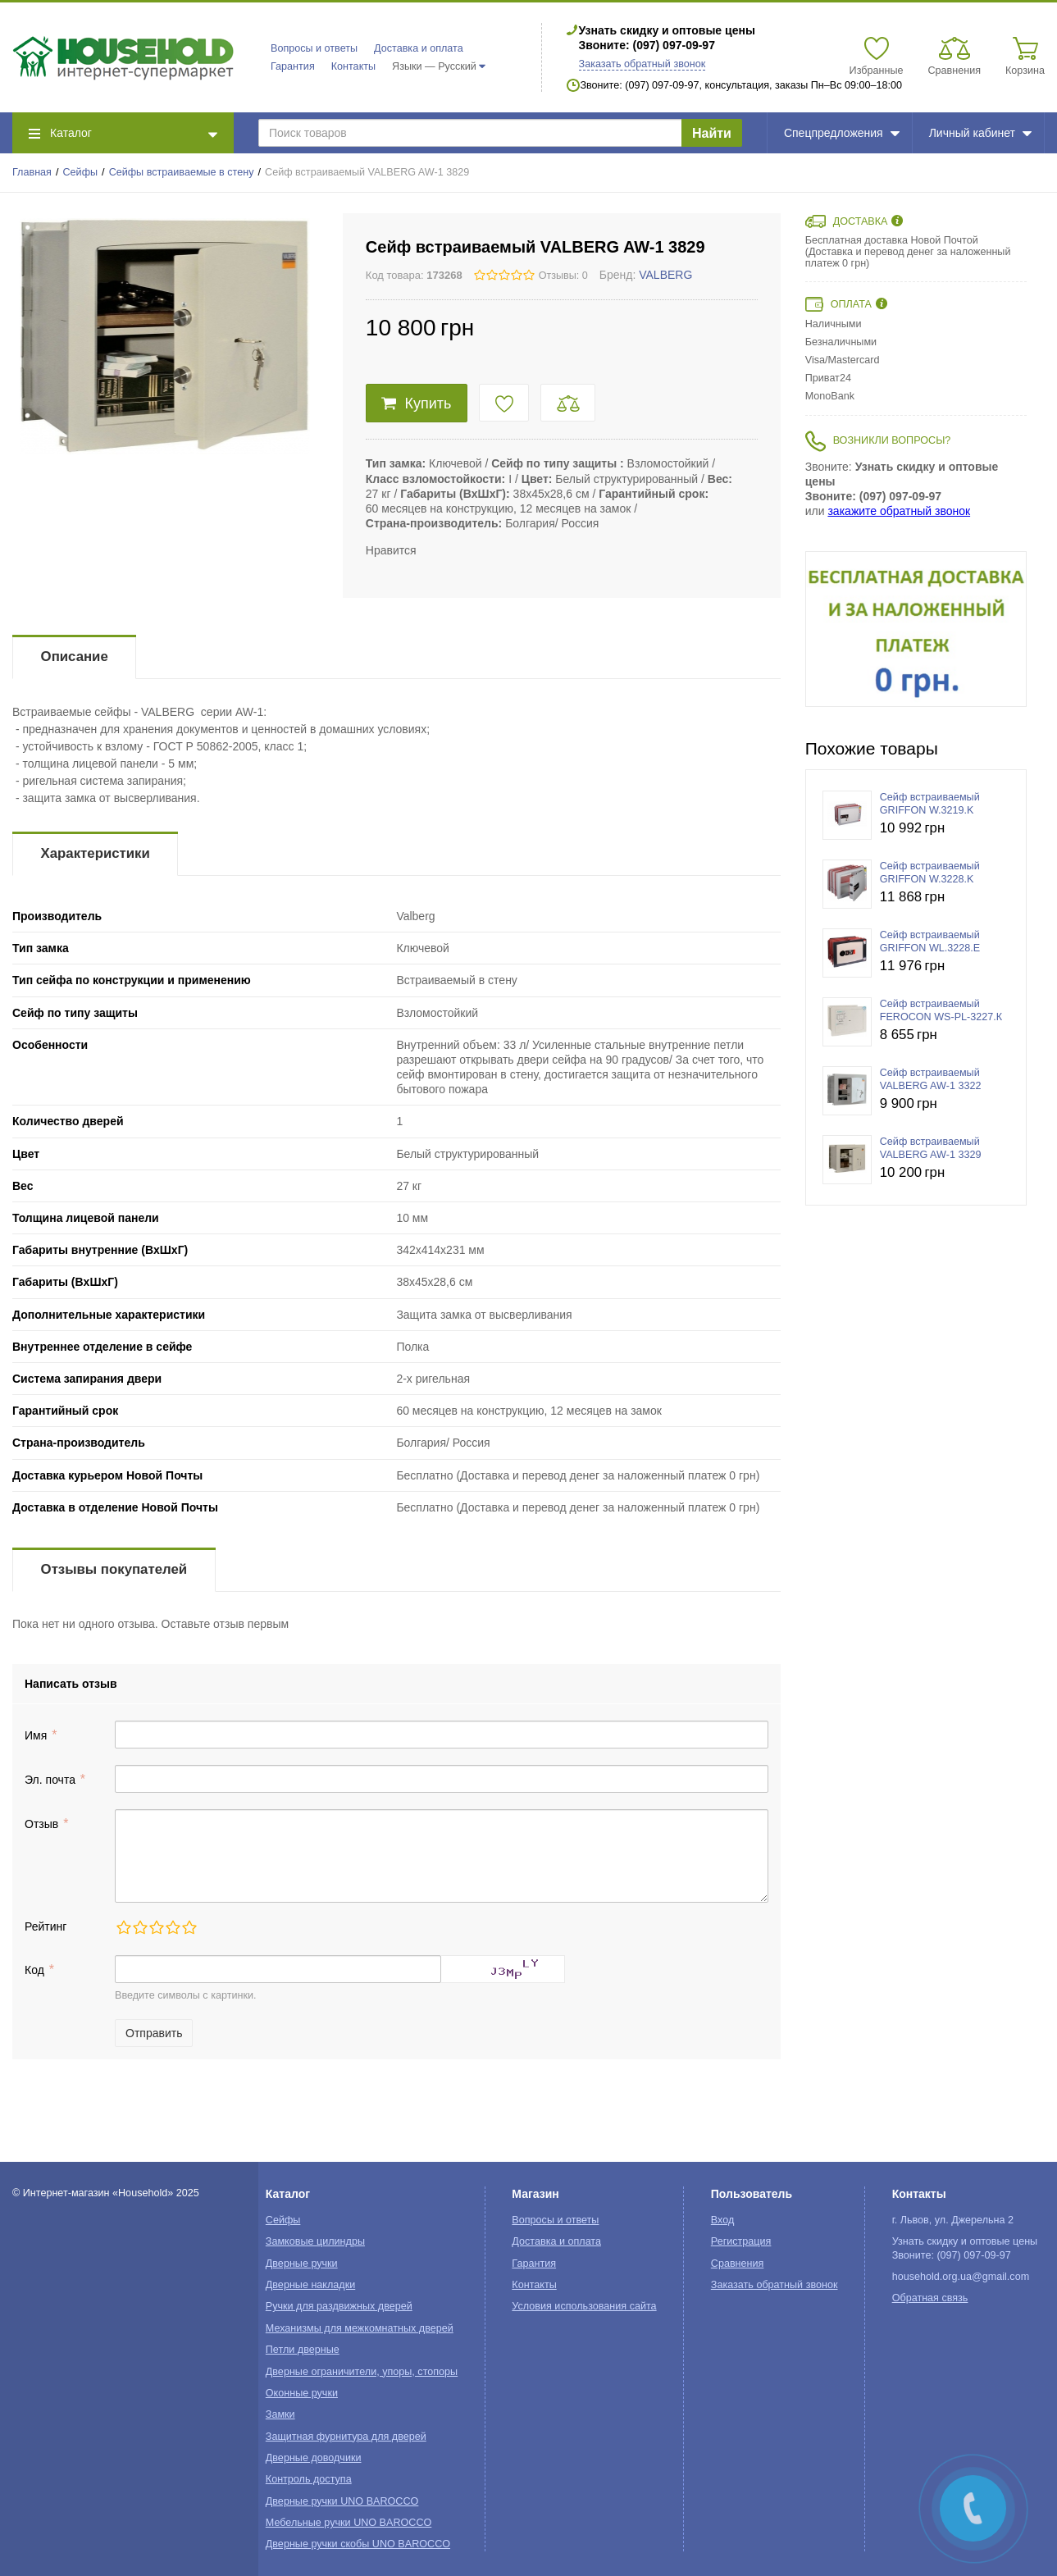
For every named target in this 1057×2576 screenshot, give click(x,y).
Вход (723, 2220)
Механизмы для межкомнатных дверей (359, 2328)
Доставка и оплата (418, 48)
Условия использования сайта (584, 2306)
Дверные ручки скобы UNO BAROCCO (358, 2544)
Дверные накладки (310, 2285)
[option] (916, 629)
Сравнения (737, 2263)
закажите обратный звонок (898, 510)
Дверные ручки (302, 2263)
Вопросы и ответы (314, 48)
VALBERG (665, 274)
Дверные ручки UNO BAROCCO (342, 2501)
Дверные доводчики (314, 2458)
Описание (74, 656)
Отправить (153, 2033)
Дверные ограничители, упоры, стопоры (362, 2372)
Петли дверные (302, 2349)
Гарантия (293, 66)
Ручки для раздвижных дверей (339, 2306)
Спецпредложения (842, 132)
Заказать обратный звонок (642, 64)
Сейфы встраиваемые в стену (181, 172)
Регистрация (741, 2241)
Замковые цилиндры (315, 2241)
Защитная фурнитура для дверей (346, 2436)
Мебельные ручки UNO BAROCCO (349, 2522)
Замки (280, 2414)
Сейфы (80, 172)
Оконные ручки (302, 2393)
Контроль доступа (309, 2479)
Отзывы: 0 (563, 275)
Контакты (353, 66)
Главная (32, 172)
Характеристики (95, 853)
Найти (711, 133)
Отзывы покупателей (114, 1569)
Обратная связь (930, 2298)
